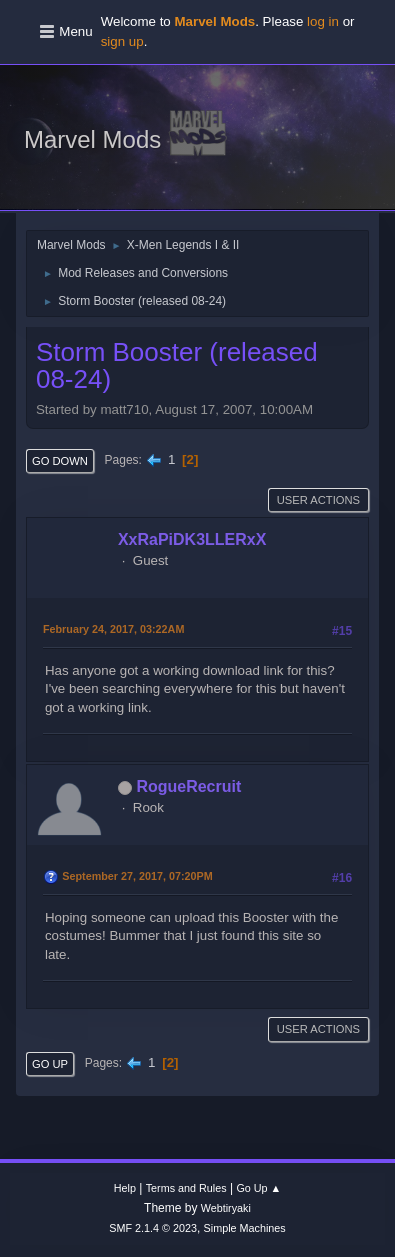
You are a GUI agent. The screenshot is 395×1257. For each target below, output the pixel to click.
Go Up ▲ (258, 1188)
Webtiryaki (226, 1208)
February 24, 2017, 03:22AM (113, 629)
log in (323, 21)
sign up (122, 41)
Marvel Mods (92, 139)
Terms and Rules (186, 1188)
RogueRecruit (188, 786)
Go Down (60, 461)
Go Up (50, 1064)
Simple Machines (245, 1228)
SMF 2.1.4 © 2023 (153, 1228)
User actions (318, 500)
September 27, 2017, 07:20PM (137, 876)
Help (125, 1188)
